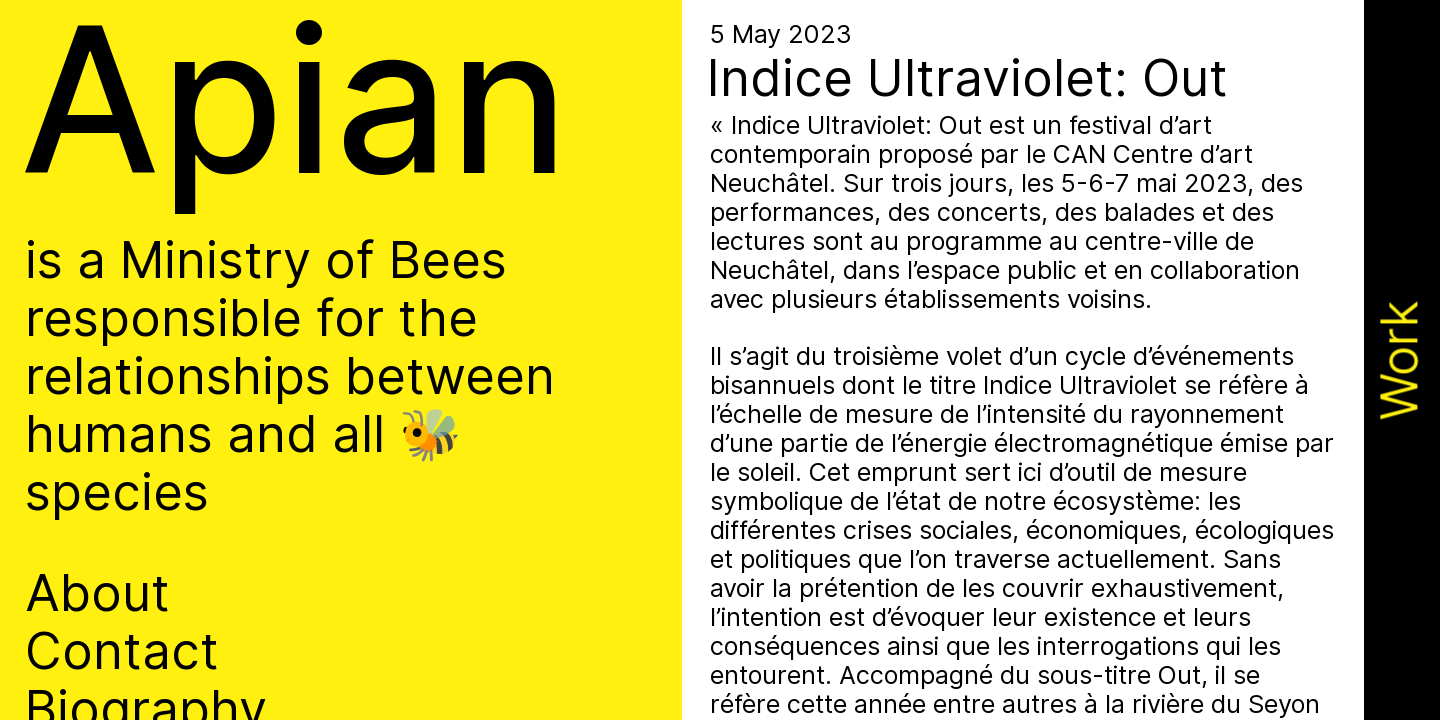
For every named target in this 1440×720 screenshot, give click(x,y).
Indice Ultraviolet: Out (967, 77)
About (97, 593)
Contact (122, 651)
